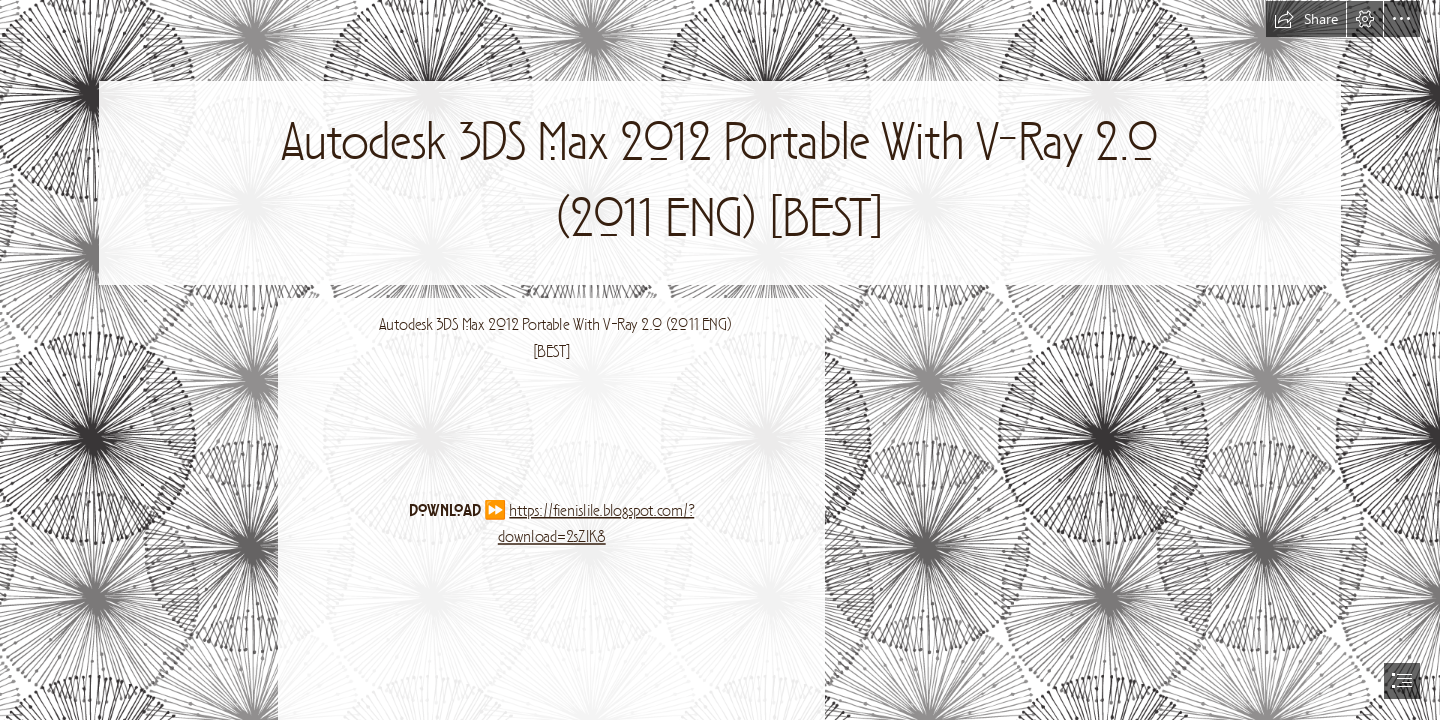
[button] (1306, 19)
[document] (720, 360)
